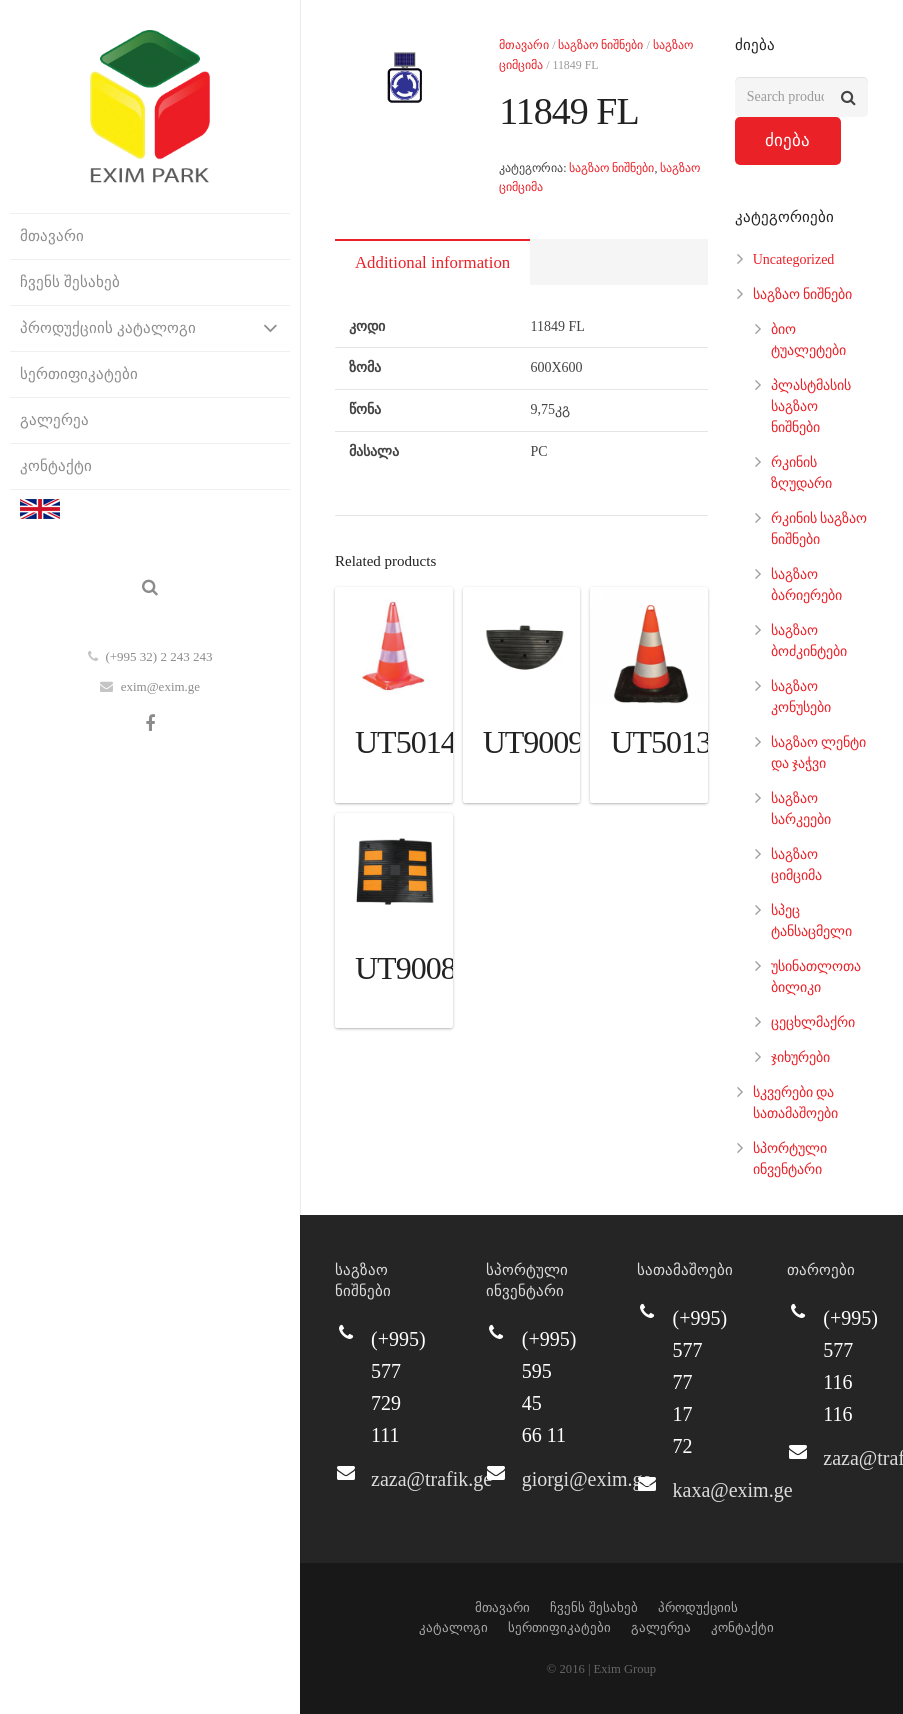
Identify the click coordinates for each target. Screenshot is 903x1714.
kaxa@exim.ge (733, 1490)
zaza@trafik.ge (431, 1479)
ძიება (787, 140)
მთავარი (524, 45)
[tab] (432, 262)
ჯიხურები (800, 1057)
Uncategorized (794, 259)
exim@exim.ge (160, 686)
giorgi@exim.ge (587, 1479)
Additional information (432, 262)
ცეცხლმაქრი (813, 1022)
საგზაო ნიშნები (600, 45)
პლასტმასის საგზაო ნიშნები (811, 406)
